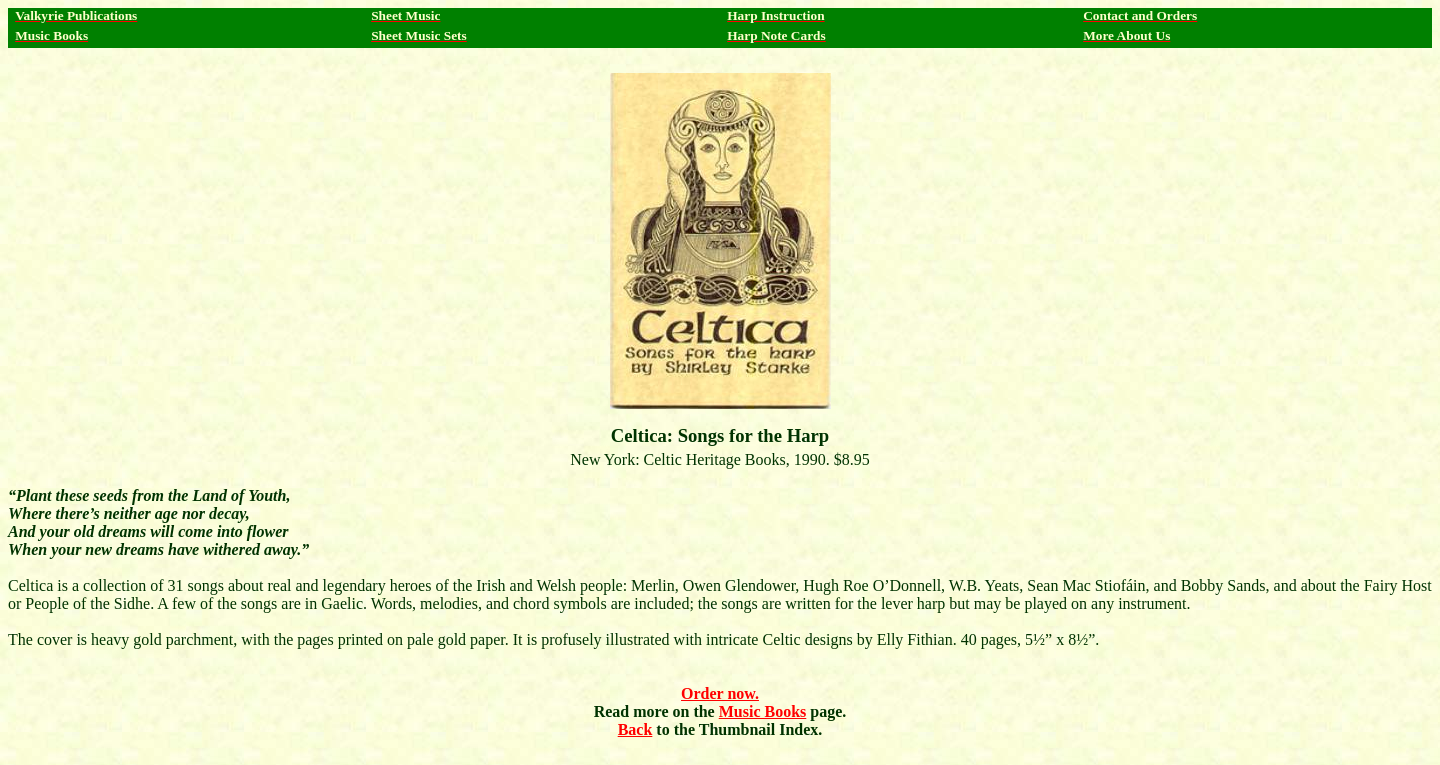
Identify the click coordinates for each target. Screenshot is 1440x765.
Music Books (763, 711)
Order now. (720, 693)
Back (635, 729)
